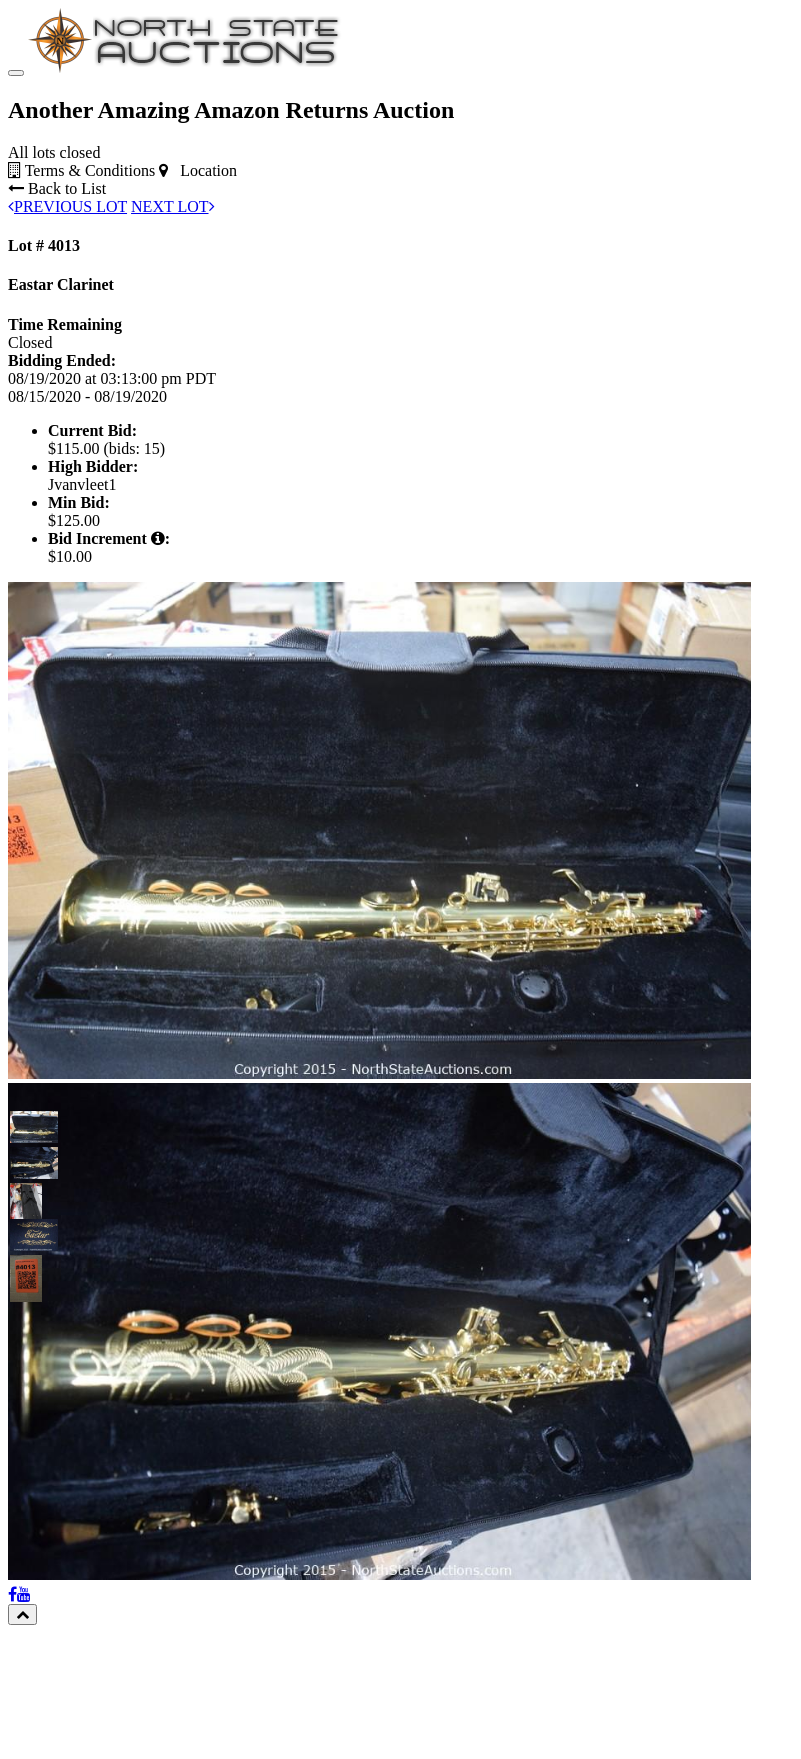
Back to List (57, 312)
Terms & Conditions (81, 294)
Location (198, 294)
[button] (26, 1251)
